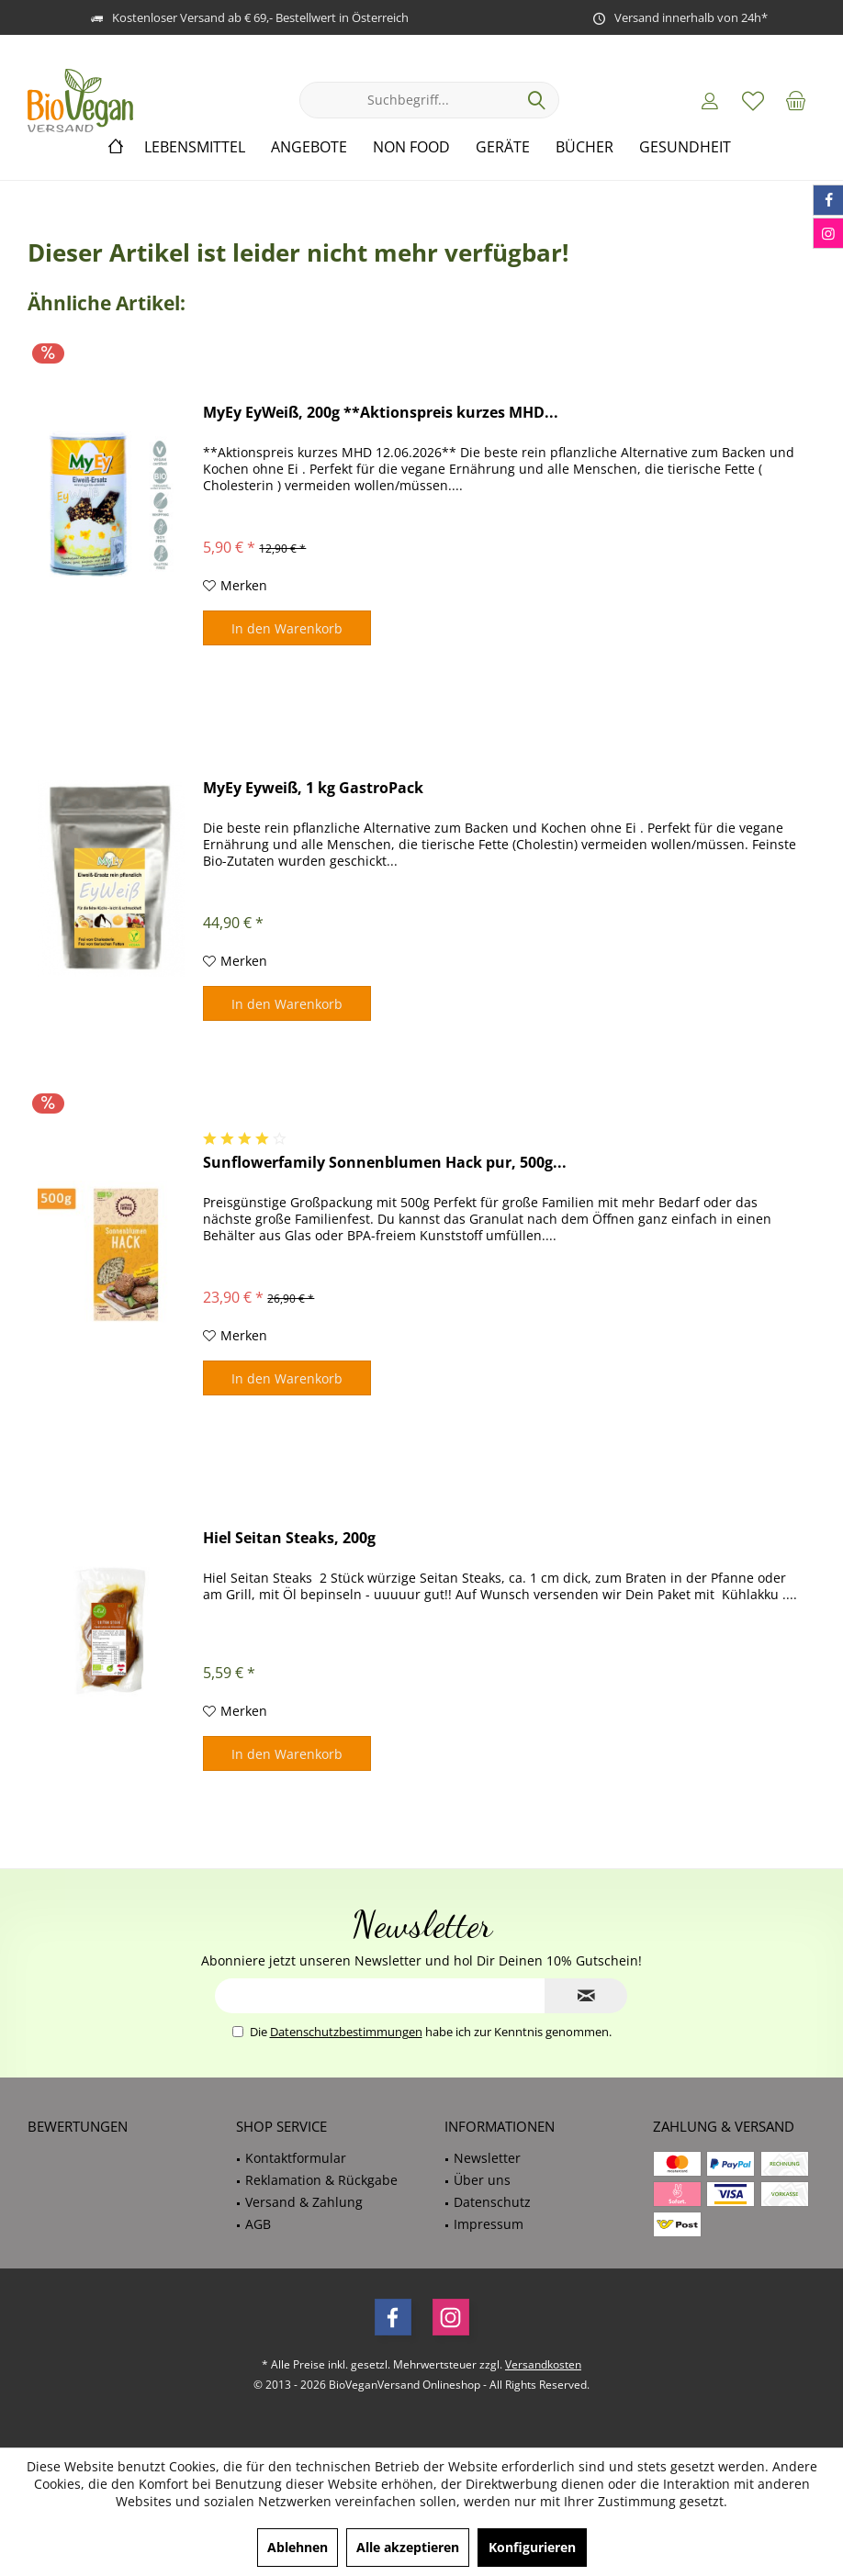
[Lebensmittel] (194, 147)
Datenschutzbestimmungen (346, 2031)
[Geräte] (503, 147)
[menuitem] (796, 100)
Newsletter (487, 2158)
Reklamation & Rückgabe (321, 2180)
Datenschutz (492, 2202)
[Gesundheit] (685, 147)
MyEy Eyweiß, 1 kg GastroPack (313, 788)
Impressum (488, 2224)
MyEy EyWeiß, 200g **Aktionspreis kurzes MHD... (380, 412)
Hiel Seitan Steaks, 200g (289, 1538)
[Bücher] (584, 147)
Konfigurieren (532, 2547)
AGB (258, 2224)
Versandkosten (543, 2364)
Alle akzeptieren (407, 2547)
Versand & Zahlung (304, 2202)
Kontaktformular (295, 2158)
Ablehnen (297, 2547)
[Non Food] (411, 147)
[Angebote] (309, 147)
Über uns (482, 2180)
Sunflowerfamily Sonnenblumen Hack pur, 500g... (385, 1162)
